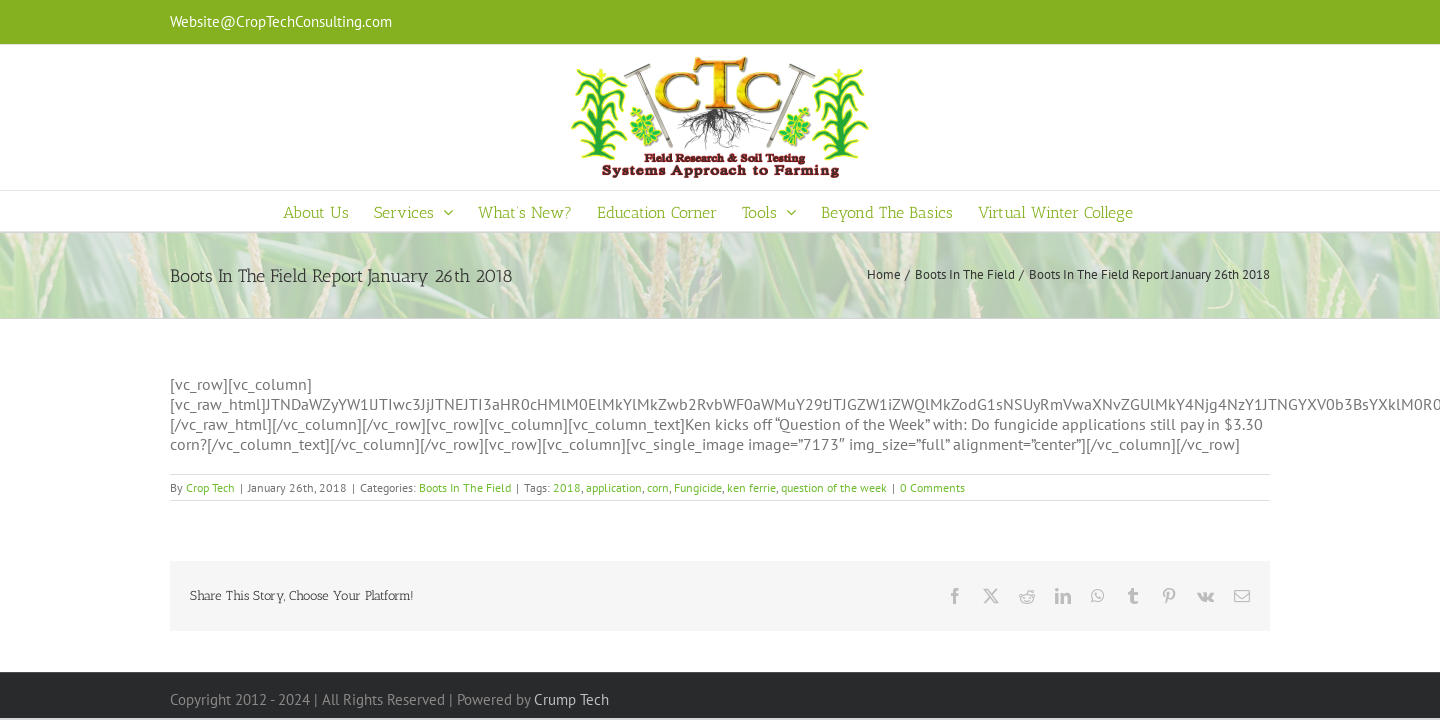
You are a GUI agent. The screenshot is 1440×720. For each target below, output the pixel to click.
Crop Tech (210, 487)
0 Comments (932, 487)
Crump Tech (571, 699)
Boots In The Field (465, 487)
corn (658, 487)
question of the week (834, 487)
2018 (567, 487)
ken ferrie (751, 487)
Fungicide (698, 487)
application (614, 487)
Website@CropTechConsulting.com (281, 21)
